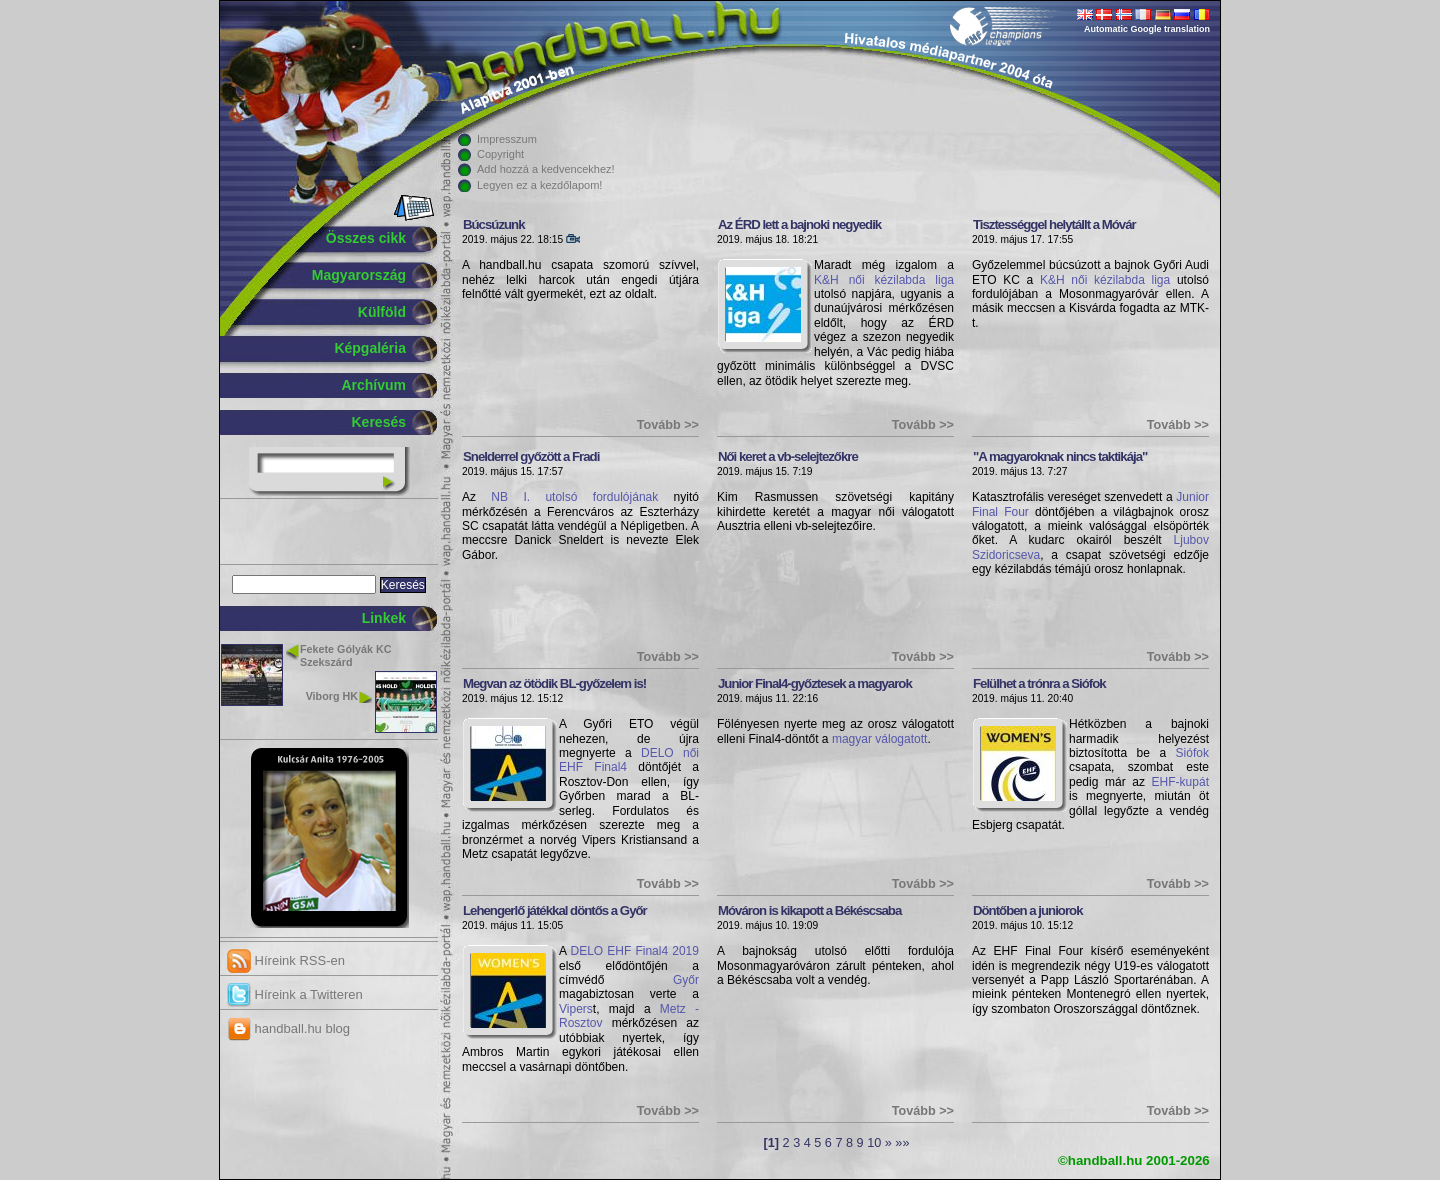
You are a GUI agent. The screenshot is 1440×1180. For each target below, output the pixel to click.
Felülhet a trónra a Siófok (1039, 683)
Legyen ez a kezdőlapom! (539, 185)
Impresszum (507, 139)
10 (874, 1143)
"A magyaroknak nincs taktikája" (1060, 456)
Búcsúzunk (494, 224)
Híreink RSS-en (286, 960)
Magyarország (359, 275)
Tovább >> (668, 425)
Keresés (379, 422)
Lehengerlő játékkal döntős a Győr (555, 910)
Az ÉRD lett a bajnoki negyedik (799, 224)
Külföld (382, 312)
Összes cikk (366, 238)
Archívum (373, 385)
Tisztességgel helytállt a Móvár (1054, 224)
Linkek (384, 618)
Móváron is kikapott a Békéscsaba (809, 910)
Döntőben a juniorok (1028, 910)
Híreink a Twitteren (295, 994)
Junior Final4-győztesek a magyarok (815, 683)
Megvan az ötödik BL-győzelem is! (554, 683)
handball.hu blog (288, 1028)
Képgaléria (370, 348)
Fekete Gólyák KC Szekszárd (345, 655)
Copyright (500, 154)
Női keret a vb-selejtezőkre (788, 456)
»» (902, 1143)
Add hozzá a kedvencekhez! (546, 169)
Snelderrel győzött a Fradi (531, 456)
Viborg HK (332, 696)
